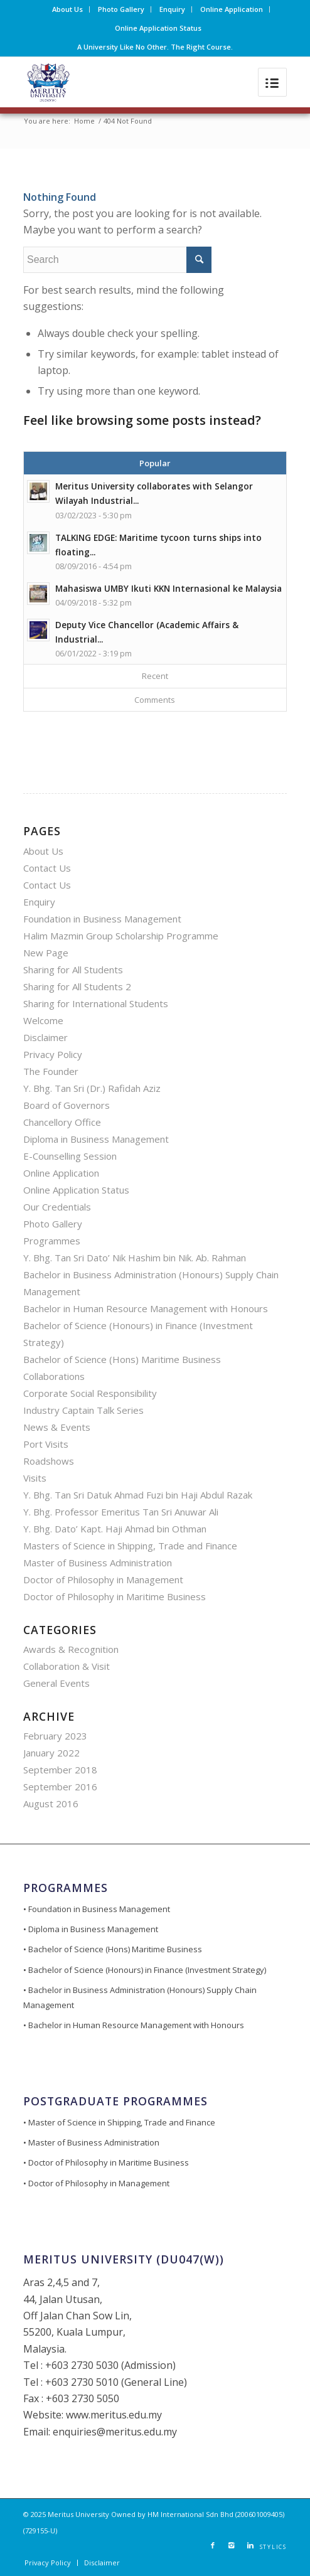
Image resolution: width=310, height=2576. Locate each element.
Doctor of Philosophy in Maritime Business (114, 1596)
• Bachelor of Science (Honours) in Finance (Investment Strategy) (144, 1969)
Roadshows (48, 1461)
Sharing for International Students (95, 1003)
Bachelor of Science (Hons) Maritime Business (122, 1359)
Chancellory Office (62, 1122)
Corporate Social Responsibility (90, 1393)
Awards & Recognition (71, 1649)
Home (84, 121)
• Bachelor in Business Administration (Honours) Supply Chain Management (140, 1997)
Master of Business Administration (97, 1562)
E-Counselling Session (70, 1156)
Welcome (43, 1020)
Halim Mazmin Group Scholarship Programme (120, 935)
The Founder (50, 1071)
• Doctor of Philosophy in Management (96, 2183)
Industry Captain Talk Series (83, 1410)
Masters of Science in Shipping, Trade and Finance (130, 1545)
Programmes (51, 1240)
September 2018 (60, 1769)
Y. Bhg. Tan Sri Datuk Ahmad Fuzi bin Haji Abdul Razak (137, 1494)
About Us (67, 9)
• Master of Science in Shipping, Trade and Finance (119, 2122)
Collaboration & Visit (66, 1666)
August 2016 (50, 1803)
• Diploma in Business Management (90, 1929)
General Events (56, 1683)
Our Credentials (57, 1206)
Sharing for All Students (73, 969)
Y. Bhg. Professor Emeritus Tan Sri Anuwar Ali (120, 1511)
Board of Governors (66, 1105)
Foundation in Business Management (102, 918)
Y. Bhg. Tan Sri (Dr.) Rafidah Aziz (92, 1088)
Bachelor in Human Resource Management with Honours (145, 1308)
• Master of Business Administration (91, 2142)
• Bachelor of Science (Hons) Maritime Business (112, 1949)
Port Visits (45, 1444)
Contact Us (47, 868)
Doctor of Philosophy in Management (103, 1579)
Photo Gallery (121, 9)
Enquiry (172, 9)
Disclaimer (45, 1037)
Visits (34, 1478)
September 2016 (60, 1786)
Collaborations (54, 1376)
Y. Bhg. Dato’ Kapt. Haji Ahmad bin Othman (114, 1528)
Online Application (231, 9)
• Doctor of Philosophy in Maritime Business (106, 2162)
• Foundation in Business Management (96, 1909)
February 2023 (55, 1735)
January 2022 (51, 1752)
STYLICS (273, 2547)
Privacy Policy (52, 1054)
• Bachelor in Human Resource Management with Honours (133, 2025)
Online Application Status (158, 28)
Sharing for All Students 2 (77, 986)
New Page (45, 952)
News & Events (56, 1427)
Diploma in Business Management (96, 1139)
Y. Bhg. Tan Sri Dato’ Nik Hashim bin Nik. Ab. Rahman (134, 1257)
